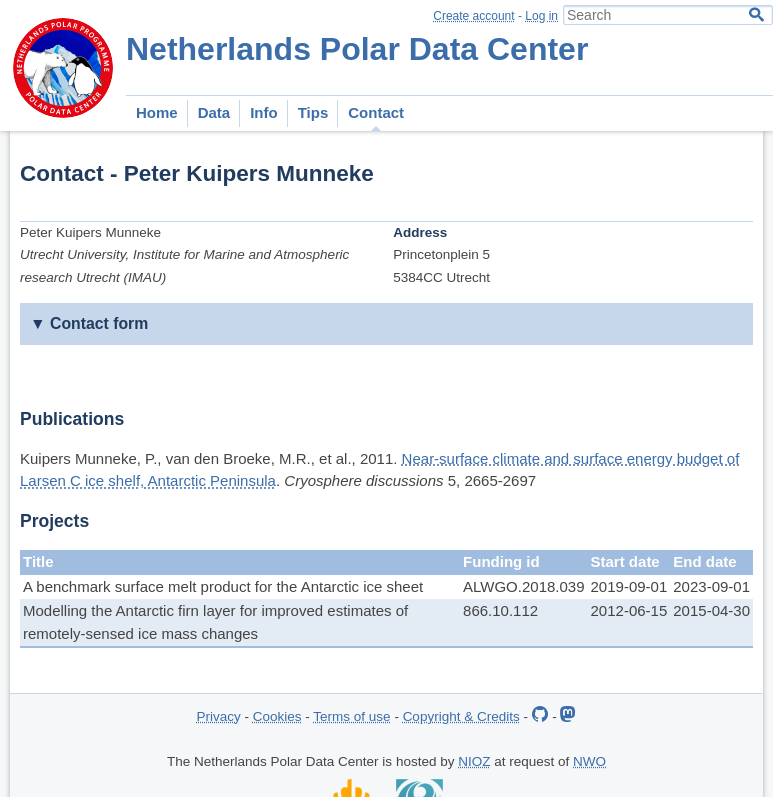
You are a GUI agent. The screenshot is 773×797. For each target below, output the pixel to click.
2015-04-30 (711, 610)
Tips (313, 112)
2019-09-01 (629, 586)
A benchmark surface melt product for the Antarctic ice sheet (223, 586)
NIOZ (474, 761)
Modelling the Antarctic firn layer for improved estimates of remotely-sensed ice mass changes (215, 622)
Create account (473, 16)
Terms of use (351, 716)
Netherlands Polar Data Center (357, 49)
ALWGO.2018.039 (523, 586)
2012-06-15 (629, 610)
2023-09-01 (711, 586)
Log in (541, 16)
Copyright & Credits (461, 716)
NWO (589, 761)
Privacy (219, 716)
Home (157, 112)
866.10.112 (500, 610)
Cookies (277, 716)
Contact (376, 112)
